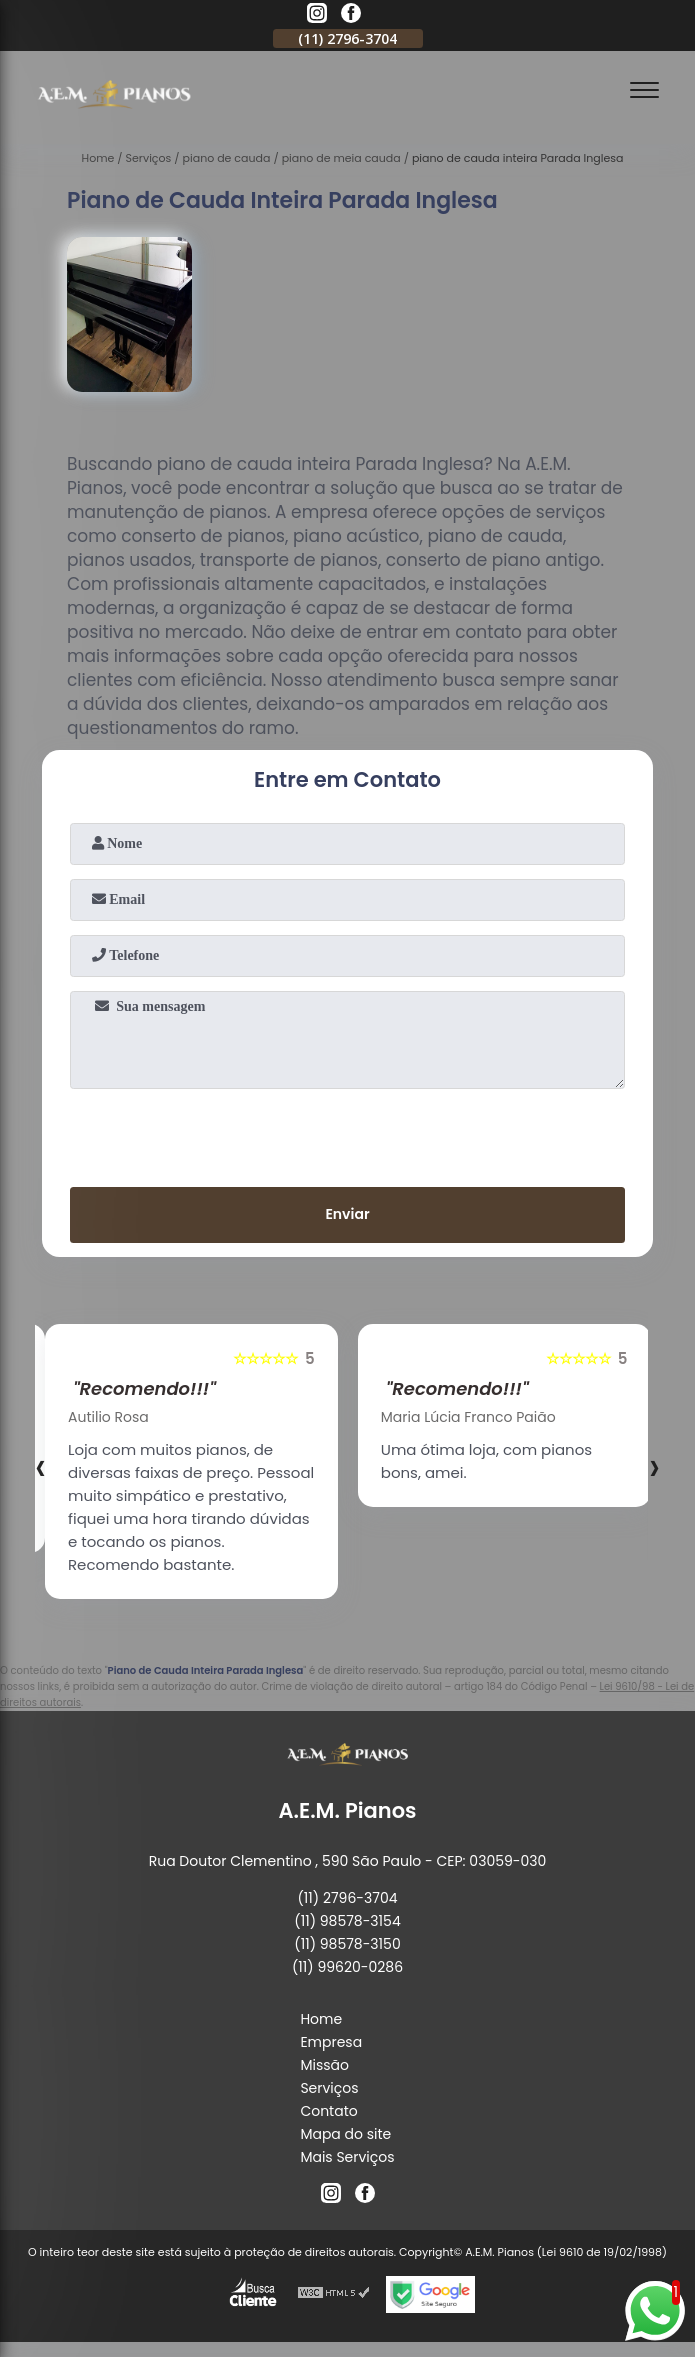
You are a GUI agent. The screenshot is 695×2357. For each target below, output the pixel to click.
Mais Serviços (347, 2157)
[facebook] (351, 16)
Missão (324, 2065)
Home (321, 2019)
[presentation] (348, 1134)
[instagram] (317, 16)
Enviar (347, 1214)
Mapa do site (345, 2134)
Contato (328, 2111)
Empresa (331, 2042)
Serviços (329, 2088)
